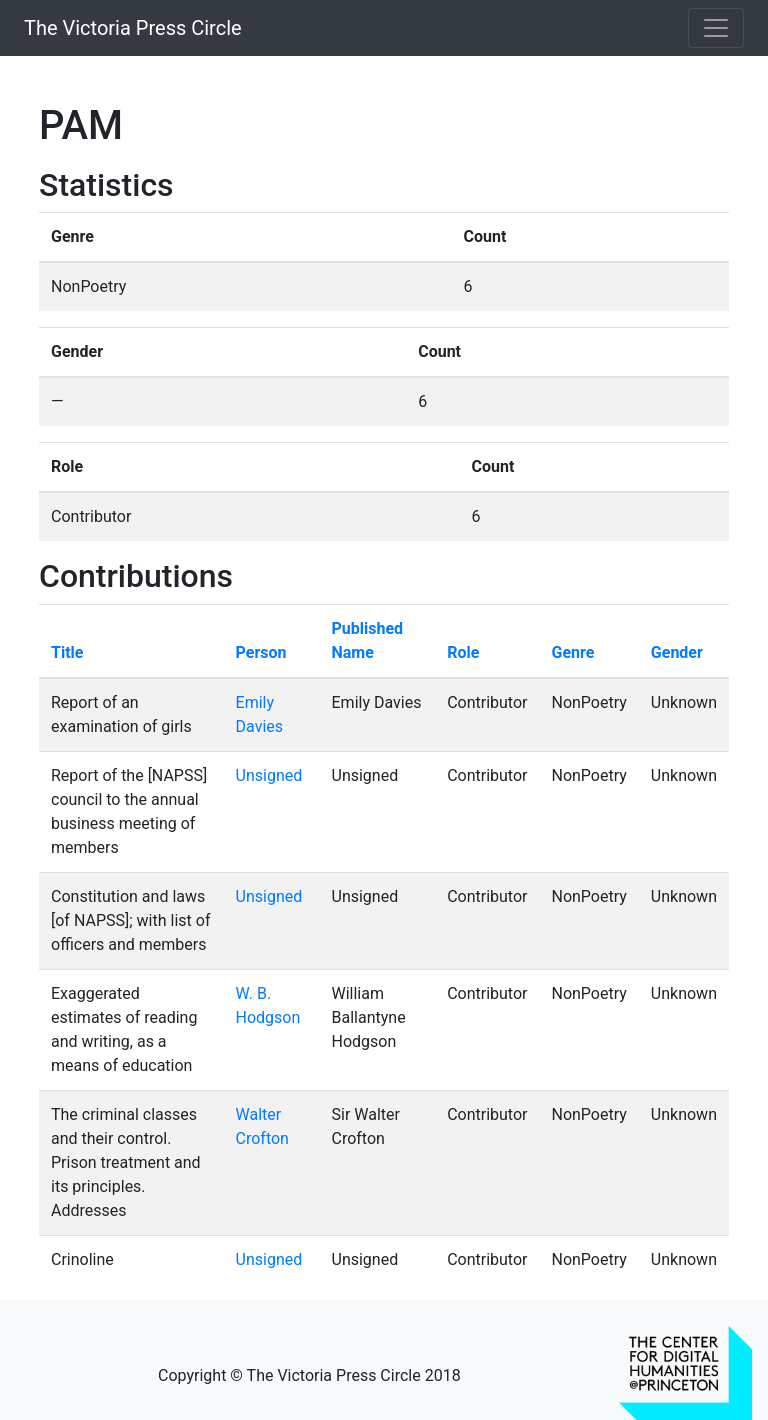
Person (261, 652)
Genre (572, 652)
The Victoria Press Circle (133, 28)
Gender (677, 652)
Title (67, 652)
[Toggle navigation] (716, 28)
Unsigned (269, 775)
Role (463, 652)
